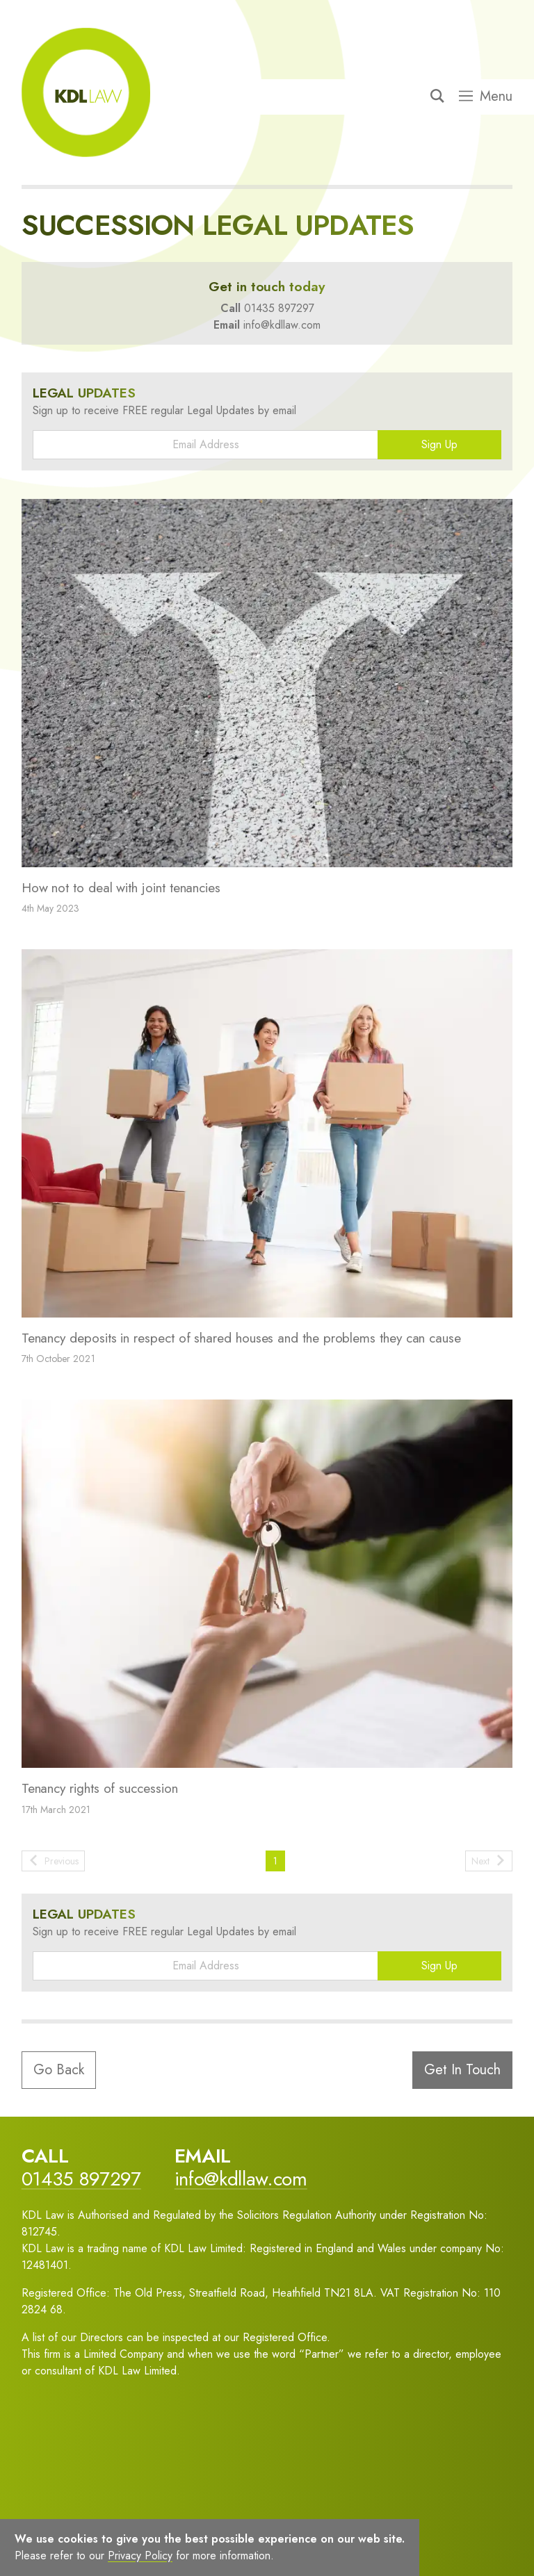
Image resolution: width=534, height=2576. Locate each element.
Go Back (58, 2070)
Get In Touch (462, 2070)
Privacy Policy (140, 2555)
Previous (53, 1861)
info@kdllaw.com (282, 325)
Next (488, 1861)
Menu (485, 96)
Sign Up (439, 444)
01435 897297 (279, 308)
